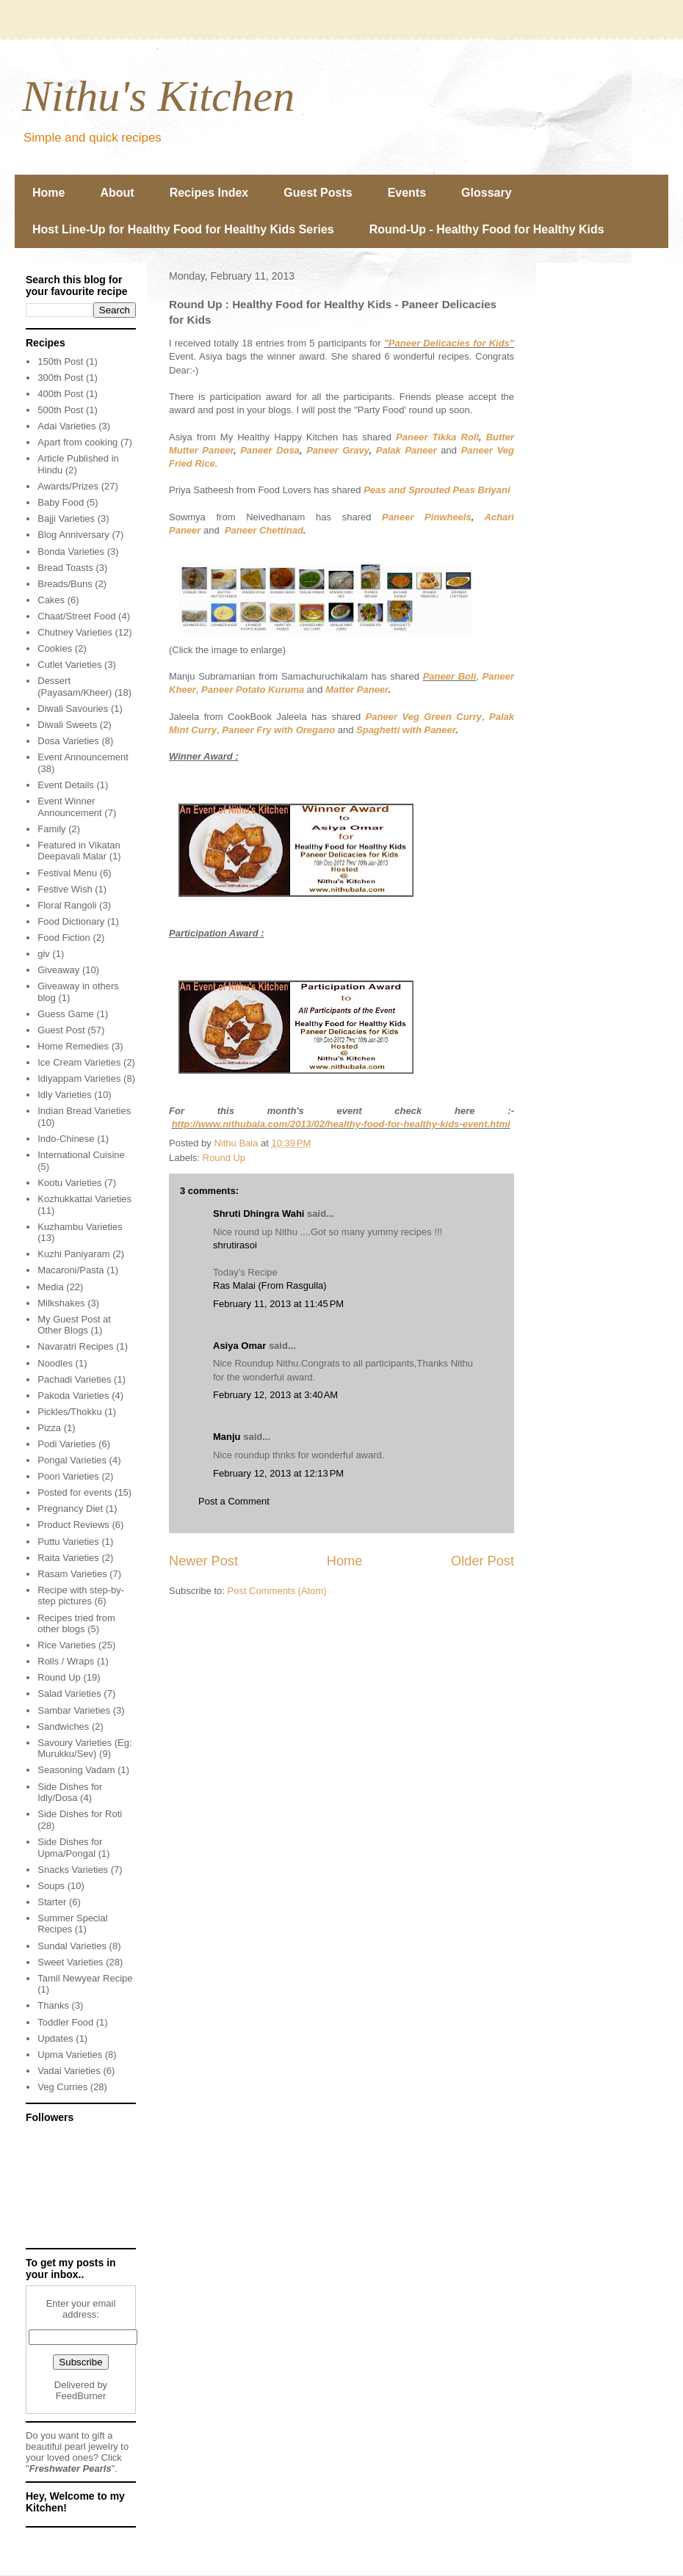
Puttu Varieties (68, 1541)
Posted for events (74, 1492)
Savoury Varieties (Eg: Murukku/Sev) (84, 1748)
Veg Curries (62, 2086)
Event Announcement (83, 757)
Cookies (54, 648)
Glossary (486, 192)
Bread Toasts (65, 567)
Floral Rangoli (66, 905)
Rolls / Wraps (65, 1661)
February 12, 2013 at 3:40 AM (275, 1394)
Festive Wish (64, 889)
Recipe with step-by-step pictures (80, 1595)
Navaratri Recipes (75, 1346)
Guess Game (65, 1013)
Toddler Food (65, 2022)
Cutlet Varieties (69, 664)
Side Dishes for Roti (79, 1813)
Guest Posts (317, 192)
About (117, 192)
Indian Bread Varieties (84, 1110)
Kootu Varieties (69, 1182)
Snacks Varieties (72, 1869)
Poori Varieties (68, 1476)
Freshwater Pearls (70, 2468)
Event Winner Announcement (69, 807)
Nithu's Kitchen (158, 96)
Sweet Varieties (70, 1962)
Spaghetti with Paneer (405, 729)
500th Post (60, 409)
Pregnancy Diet (70, 1508)
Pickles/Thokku (69, 1411)
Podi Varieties (66, 1443)
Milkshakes (60, 1303)
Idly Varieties (64, 1094)
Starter (51, 1901)
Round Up (224, 1157)
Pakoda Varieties (73, 1395)
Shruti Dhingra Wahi (258, 1213)
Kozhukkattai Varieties (84, 1198)
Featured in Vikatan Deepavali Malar (78, 851)
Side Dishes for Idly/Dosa (69, 1792)
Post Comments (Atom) (277, 1590)
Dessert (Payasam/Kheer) (74, 686)
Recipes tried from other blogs (76, 1623)
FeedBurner (81, 2395)
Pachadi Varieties (74, 1379)
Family (51, 828)
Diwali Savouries (72, 708)
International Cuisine (81, 1154)
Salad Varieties (69, 1693)
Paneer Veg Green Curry (424, 716)
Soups (51, 1885)
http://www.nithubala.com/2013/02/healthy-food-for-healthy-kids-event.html (341, 1123)
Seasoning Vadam (76, 1769)
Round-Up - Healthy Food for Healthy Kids (486, 229)
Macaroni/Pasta (70, 1270)
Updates (55, 2038)
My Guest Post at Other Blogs (74, 1325)
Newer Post (203, 1561)
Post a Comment (234, 1501)
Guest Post (60, 1030)
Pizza (49, 1427)
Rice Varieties (66, 1645)
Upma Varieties (69, 2054)
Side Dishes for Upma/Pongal (69, 1847)
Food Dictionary (70, 921)
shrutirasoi (235, 1245)
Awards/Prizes (67, 486)
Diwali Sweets (67, 724)
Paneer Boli (450, 676)
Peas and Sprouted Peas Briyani (437, 489)
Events (407, 192)
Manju (227, 1436)
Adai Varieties (66, 426)
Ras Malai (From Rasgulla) (270, 1285)
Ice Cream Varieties (78, 1062)
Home (48, 192)
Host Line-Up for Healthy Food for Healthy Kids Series (183, 229)
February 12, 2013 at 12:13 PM (278, 1473)
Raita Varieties (68, 1557)
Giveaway (58, 969)
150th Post (60, 361)
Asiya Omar (239, 1345)
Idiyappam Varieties (78, 1078)
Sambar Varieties (73, 1710)
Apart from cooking (77, 442)
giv (43, 953)
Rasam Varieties (71, 1573)
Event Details (65, 784)
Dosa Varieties (68, 740)
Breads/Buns (64, 583)
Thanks (53, 2005)
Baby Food (60, 502)
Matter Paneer (356, 689)
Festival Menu (67, 872)
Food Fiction (63, 937)
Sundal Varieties (71, 1945)
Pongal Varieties (71, 1460)
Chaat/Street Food (76, 616)
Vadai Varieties (69, 2070)
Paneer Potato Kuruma (252, 689)
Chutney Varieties (74, 632)
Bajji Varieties (66, 518)
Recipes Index (209, 192)
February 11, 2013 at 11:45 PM (278, 1303)
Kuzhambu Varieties (79, 1226)
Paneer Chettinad (264, 530)
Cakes (51, 599)
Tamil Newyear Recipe (84, 1978)
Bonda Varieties (70, 551)
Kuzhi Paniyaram (73, 1253)
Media (50, 1286)
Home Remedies (73, 1046)
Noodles (55, 1363)
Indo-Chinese (65, 1138)
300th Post (60, 377)
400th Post (60, 393)
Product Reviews (73, 1524)
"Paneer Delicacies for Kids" (449, 343)
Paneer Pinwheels (426, 517)
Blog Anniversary (73, 534)
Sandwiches (63, 1726)
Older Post (482, 1561)
